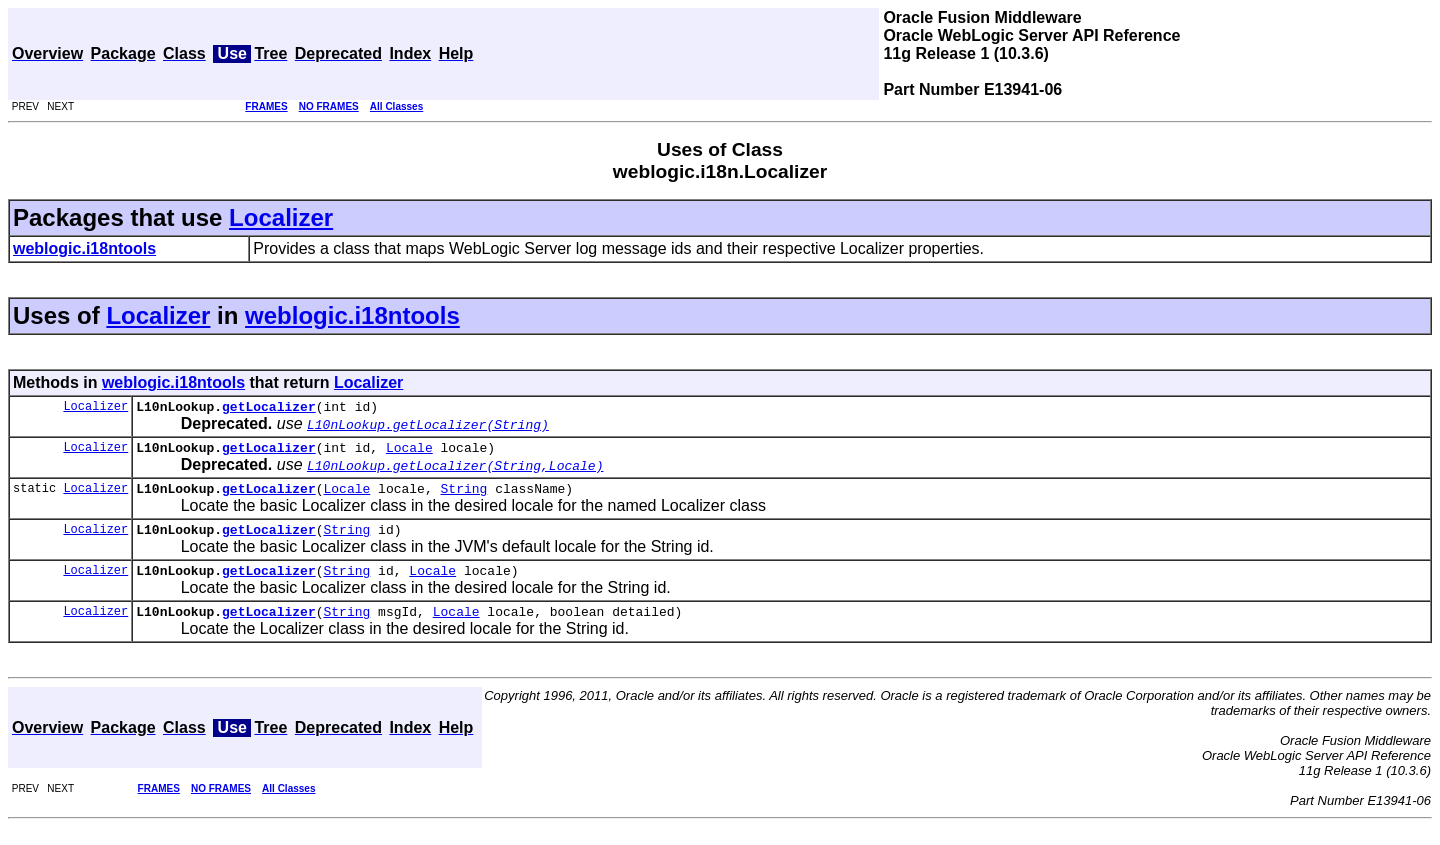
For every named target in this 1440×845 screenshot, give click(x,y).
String (463, 497)
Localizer (281, 217)
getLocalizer (269, 409)
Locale (409, 453)
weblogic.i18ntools (352, 315)
